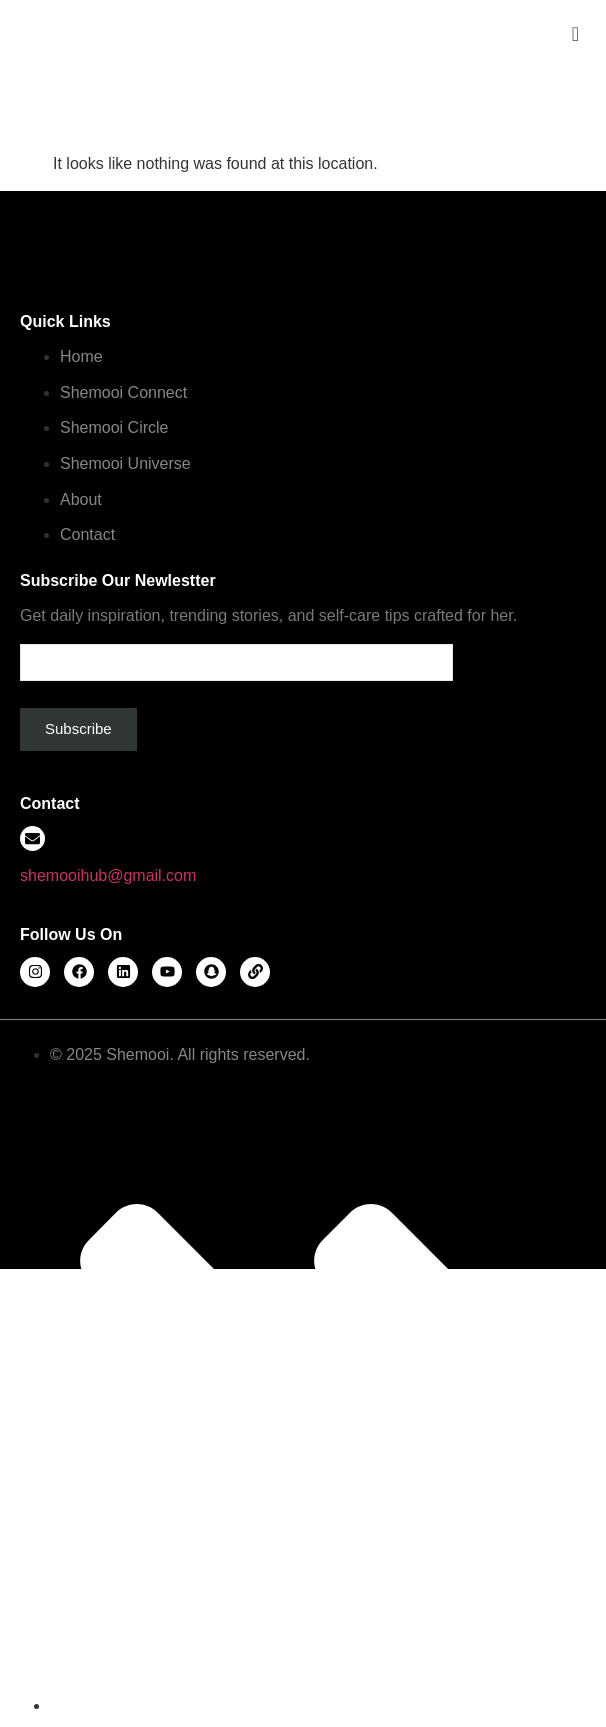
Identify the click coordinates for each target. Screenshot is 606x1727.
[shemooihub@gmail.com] (32, 838)
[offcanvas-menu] (575, 34)
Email (236, 654)
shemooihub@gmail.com (108, 875)
